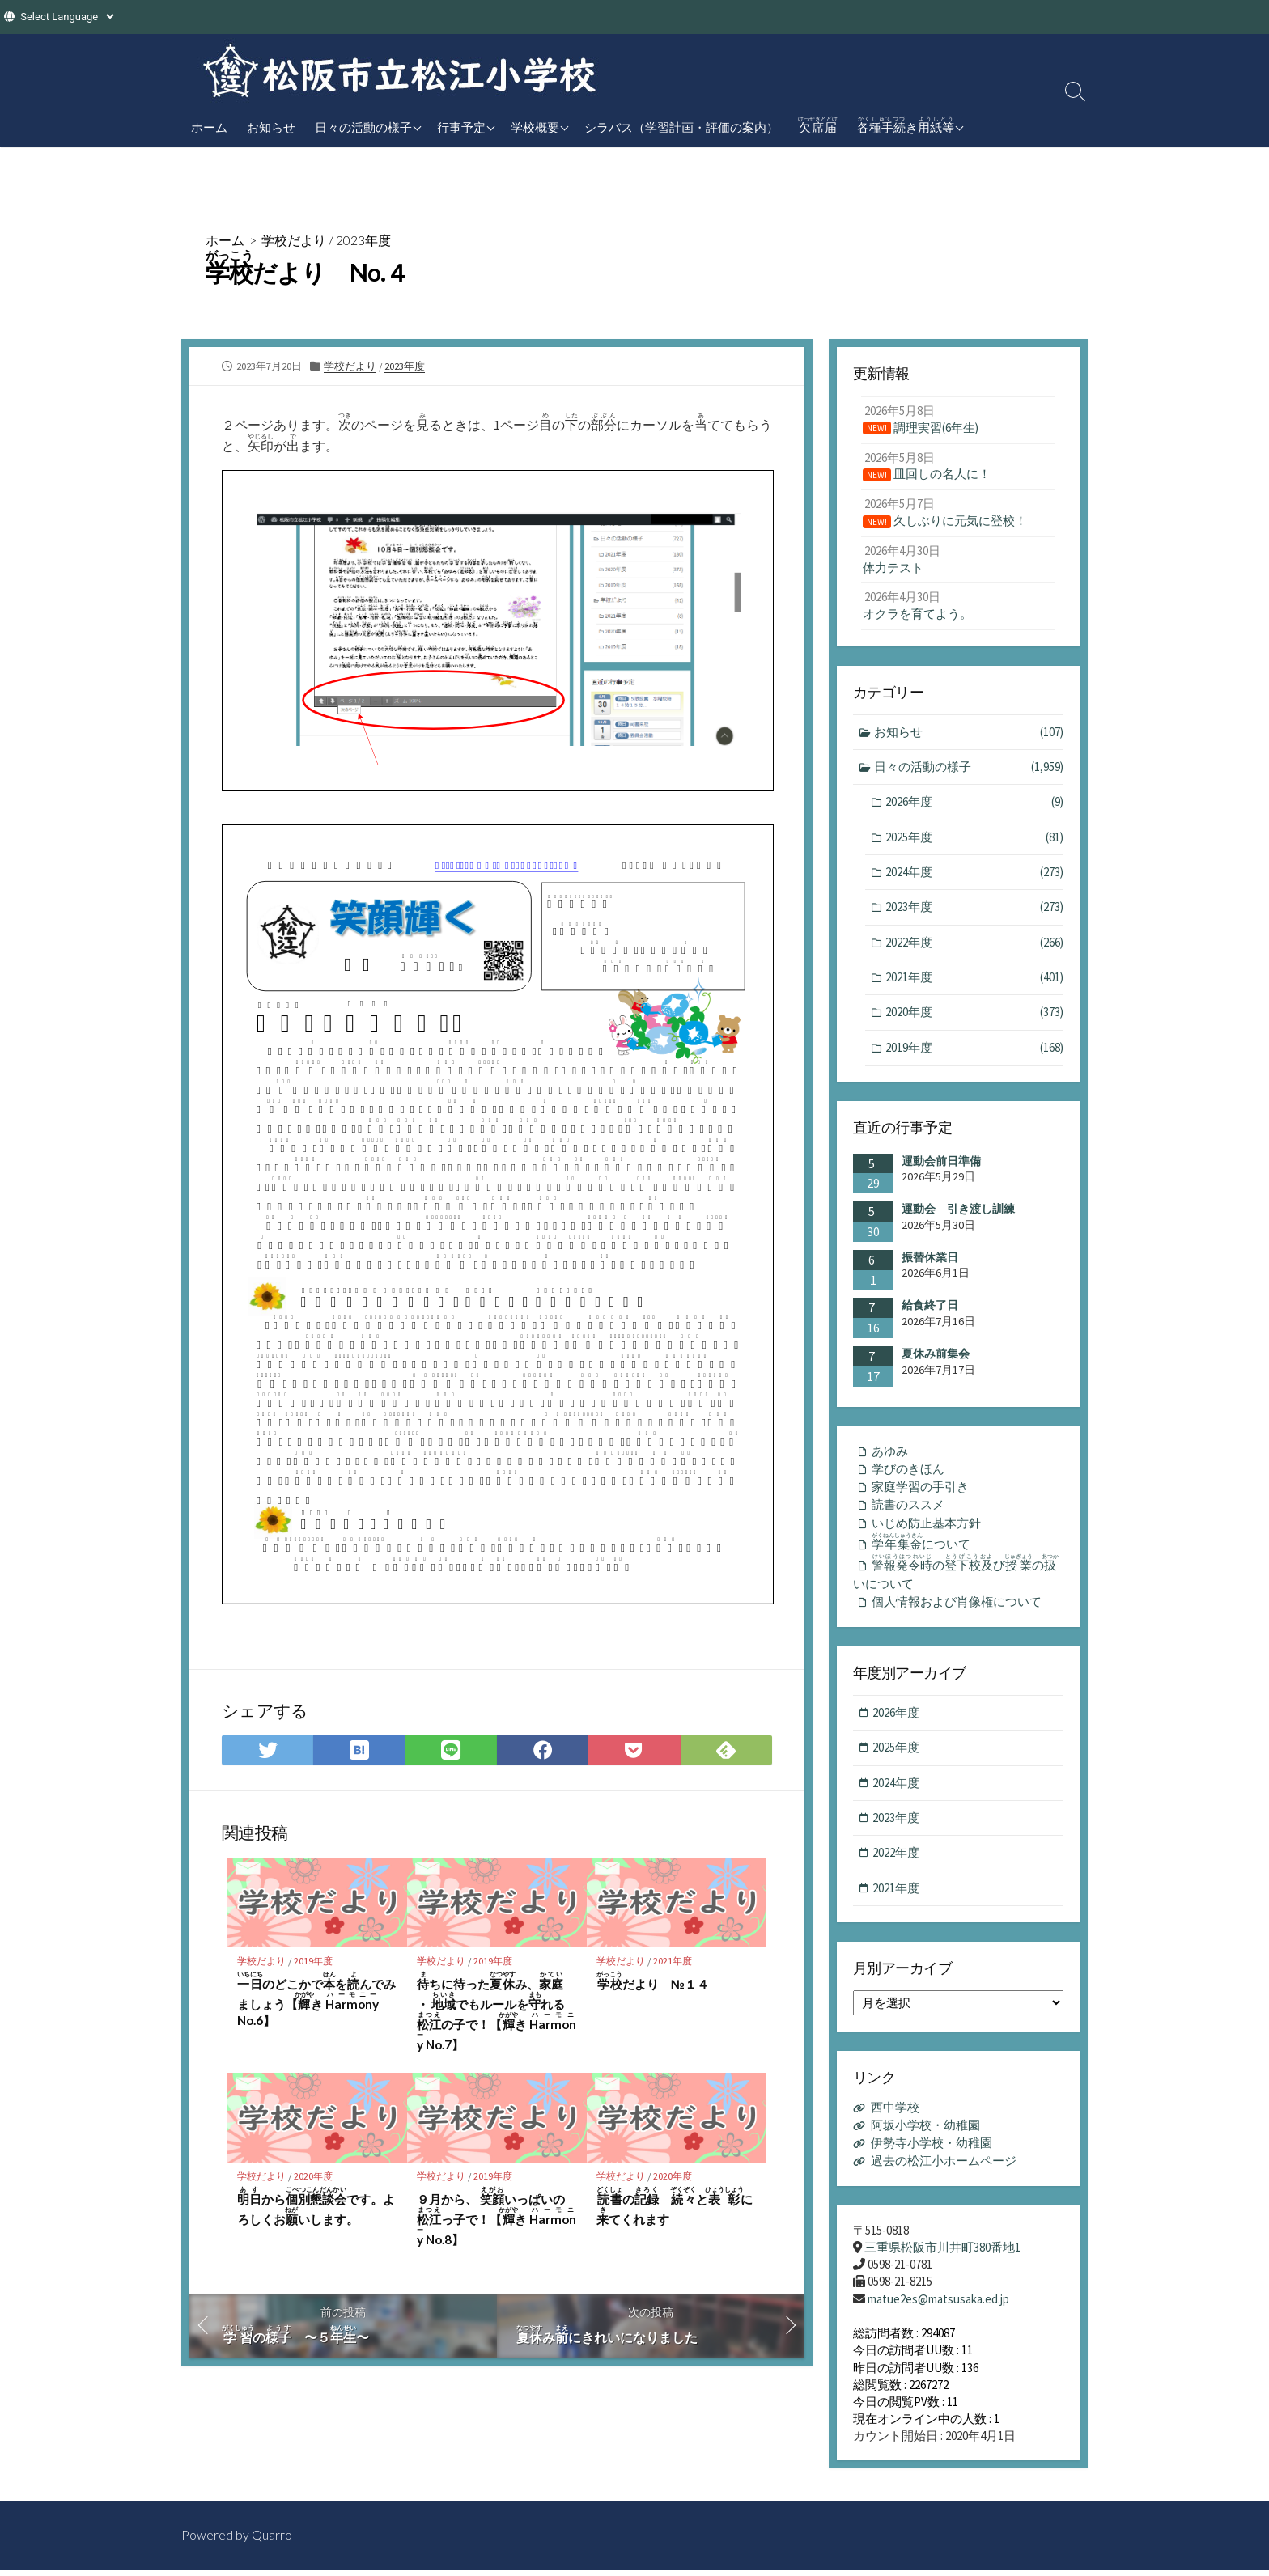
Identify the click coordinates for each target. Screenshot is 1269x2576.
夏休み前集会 (936, 1357)
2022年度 (974, 946)
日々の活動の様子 (363, 127)
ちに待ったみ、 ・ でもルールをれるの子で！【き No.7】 (496, 2012)
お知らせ (271, 127)
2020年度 (319, 2177)
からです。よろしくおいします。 (316, 2208)
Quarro (272, 2541)
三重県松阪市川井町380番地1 (942, 2254)
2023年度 (363, 240)
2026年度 (974, 804)
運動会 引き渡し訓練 (958, 1212)
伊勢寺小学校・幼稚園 (931, 2151)
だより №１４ (652, 1982)
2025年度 (974, 840)
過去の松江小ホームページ (943, 2168)
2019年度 (319, 1961)
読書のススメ (908, 1509)
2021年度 (678, 1961)
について (924, 1547)
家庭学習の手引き (920, 1491)
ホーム (209, 127)
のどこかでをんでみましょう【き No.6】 (317, 2000)
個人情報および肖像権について (957, 1610)
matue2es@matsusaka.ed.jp (938, 2306)
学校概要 (535, 127)
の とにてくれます (674, 2208)
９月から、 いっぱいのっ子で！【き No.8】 (496, 2218)
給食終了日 (930, 1309)
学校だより (293, 240)
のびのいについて (957, 1580)
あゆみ (890, 1455)
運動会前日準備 (941, 1165)
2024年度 (974, 875)
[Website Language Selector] (67, 16)
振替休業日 (930, 1261)
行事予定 (461, 127)
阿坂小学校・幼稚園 (925, 2134)
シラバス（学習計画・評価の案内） (681, 127)
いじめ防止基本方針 (926, 1528)
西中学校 (895, 2117)
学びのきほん (908, 1473)
